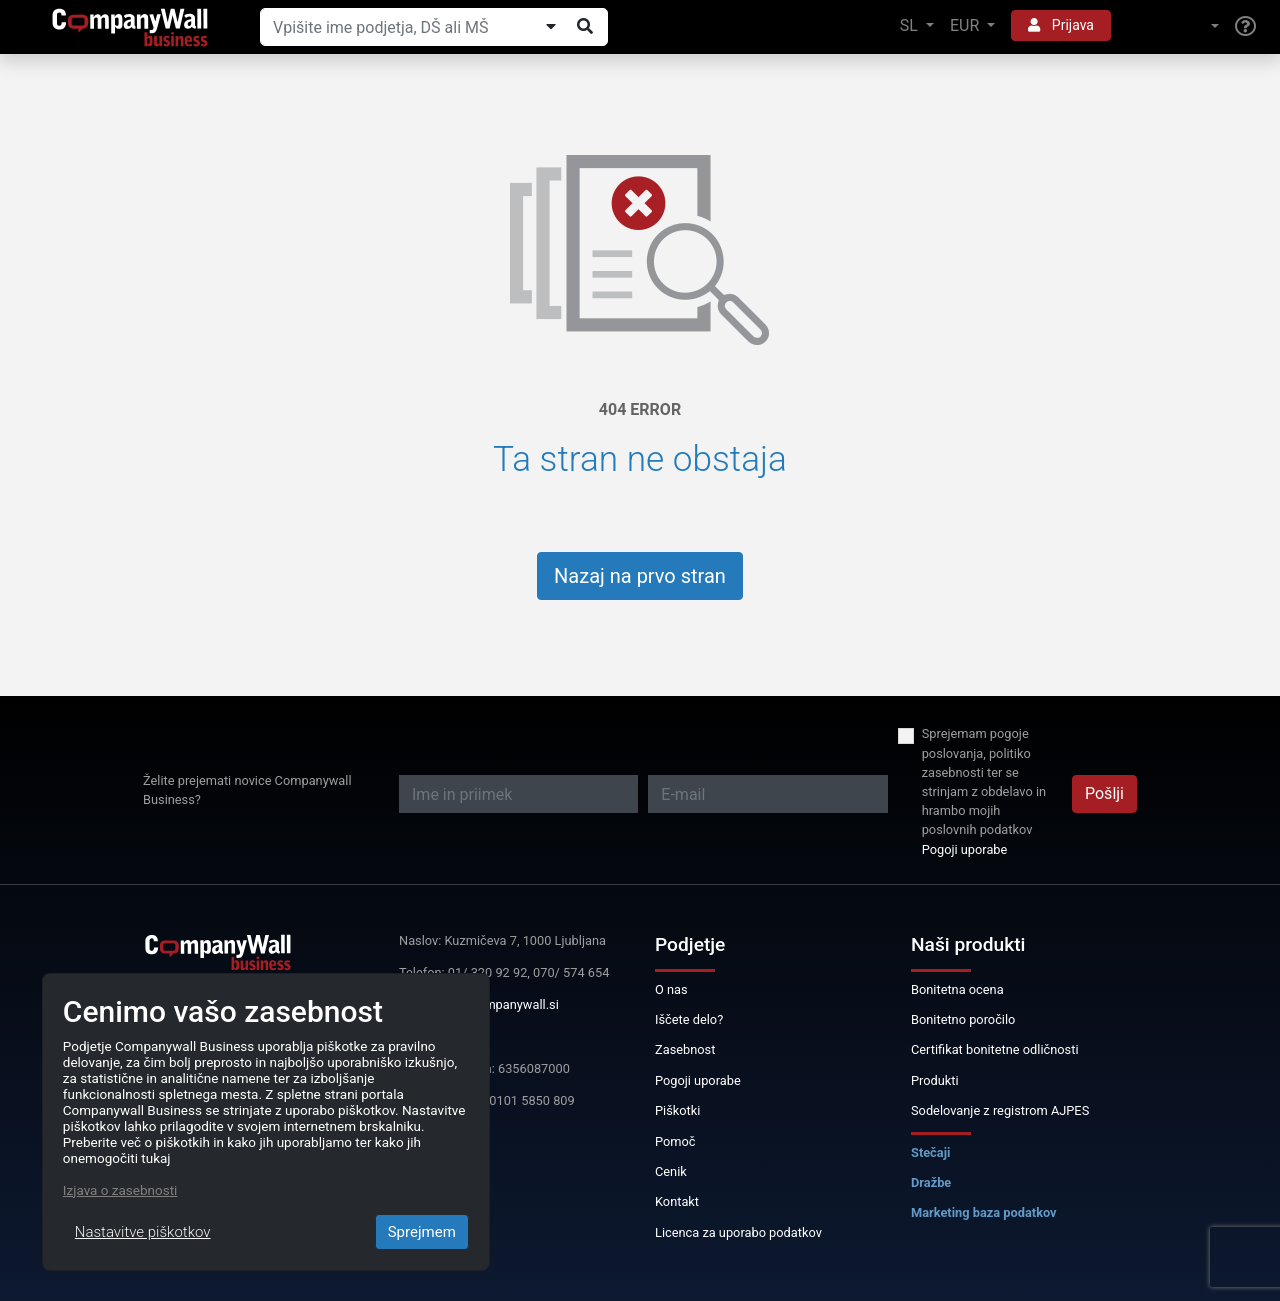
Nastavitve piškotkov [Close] (143, 1232)
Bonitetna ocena (957, 989)
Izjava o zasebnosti (120, 1190)
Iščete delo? (689, 1019)
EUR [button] (966, 25)
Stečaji (930, 1152)
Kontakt (677, 1201)
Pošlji (1104, 793)
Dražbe (931, 1182)
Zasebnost (685, 1049)
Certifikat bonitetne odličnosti (995, 1049)
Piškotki (677, 1110)
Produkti (935, 1080)
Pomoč (675, 1141)
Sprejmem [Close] (422, 1232)
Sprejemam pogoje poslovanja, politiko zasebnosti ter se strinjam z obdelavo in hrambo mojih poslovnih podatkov (984, 781)
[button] (1173, 26)
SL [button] (911, 25)
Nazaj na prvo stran (640, 576)
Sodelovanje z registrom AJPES (1000, 1110)
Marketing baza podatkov (984, 1212)
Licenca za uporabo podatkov (738, 1232)
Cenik (671, 1171)
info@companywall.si (498, 1004)
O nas (671, 989)
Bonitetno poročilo (963, 1019)
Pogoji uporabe (965, 849)
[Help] (1245, 27)
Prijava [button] (1061, 25)
